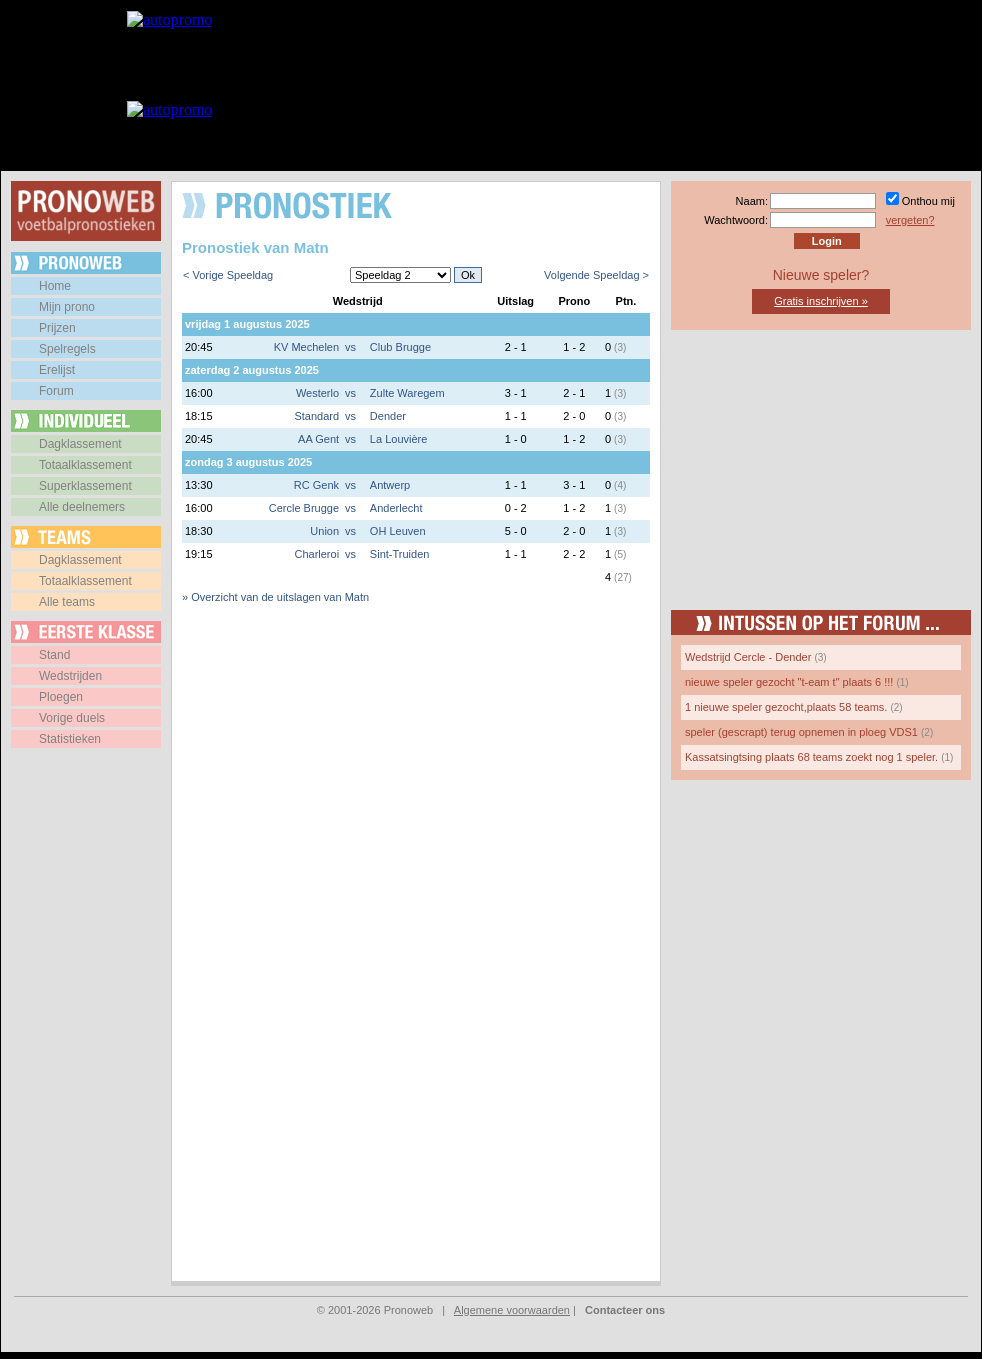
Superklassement (85, 486)
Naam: (752, 201)
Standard (316, 416)
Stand (54, 655)
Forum (56, 391)
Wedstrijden (70, 676)
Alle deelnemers (82, 507)
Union (324, 531)
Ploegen (61, 697)
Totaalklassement (85, 465)
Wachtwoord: (736, 220)
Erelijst (57, 370)
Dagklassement (80, 444)
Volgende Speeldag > (596, 275)
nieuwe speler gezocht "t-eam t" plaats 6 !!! (789, 682)
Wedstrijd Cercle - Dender (748, 657)
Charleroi (316, 554)
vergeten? (910, 220)
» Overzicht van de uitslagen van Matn (275, 597)
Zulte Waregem (407, 393)
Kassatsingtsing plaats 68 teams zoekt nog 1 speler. (811, 757)
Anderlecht (396, 508)
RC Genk (316, 485)
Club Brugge (400, 347)
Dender (388, 416)
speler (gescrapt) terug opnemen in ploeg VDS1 (801, 732)
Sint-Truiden (400, 554)
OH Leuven (398, 531)
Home (55, 286)
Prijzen (57, 328)
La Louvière (399, 439)
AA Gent (318, 439)
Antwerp (390, 485)
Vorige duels (72, 718)
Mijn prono (67, 307)
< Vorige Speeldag (228, 275)
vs (350, 347)
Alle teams (67, 602)
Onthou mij (928, 201)
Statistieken (70, 739)
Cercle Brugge (304, 508)
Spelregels (67, 349)
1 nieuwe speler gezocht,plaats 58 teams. (786, 707)
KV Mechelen (306, 347)
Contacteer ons (625, 1310)
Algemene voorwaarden (512, 1310)
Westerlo (317, 393)
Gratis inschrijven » (821, 301)
